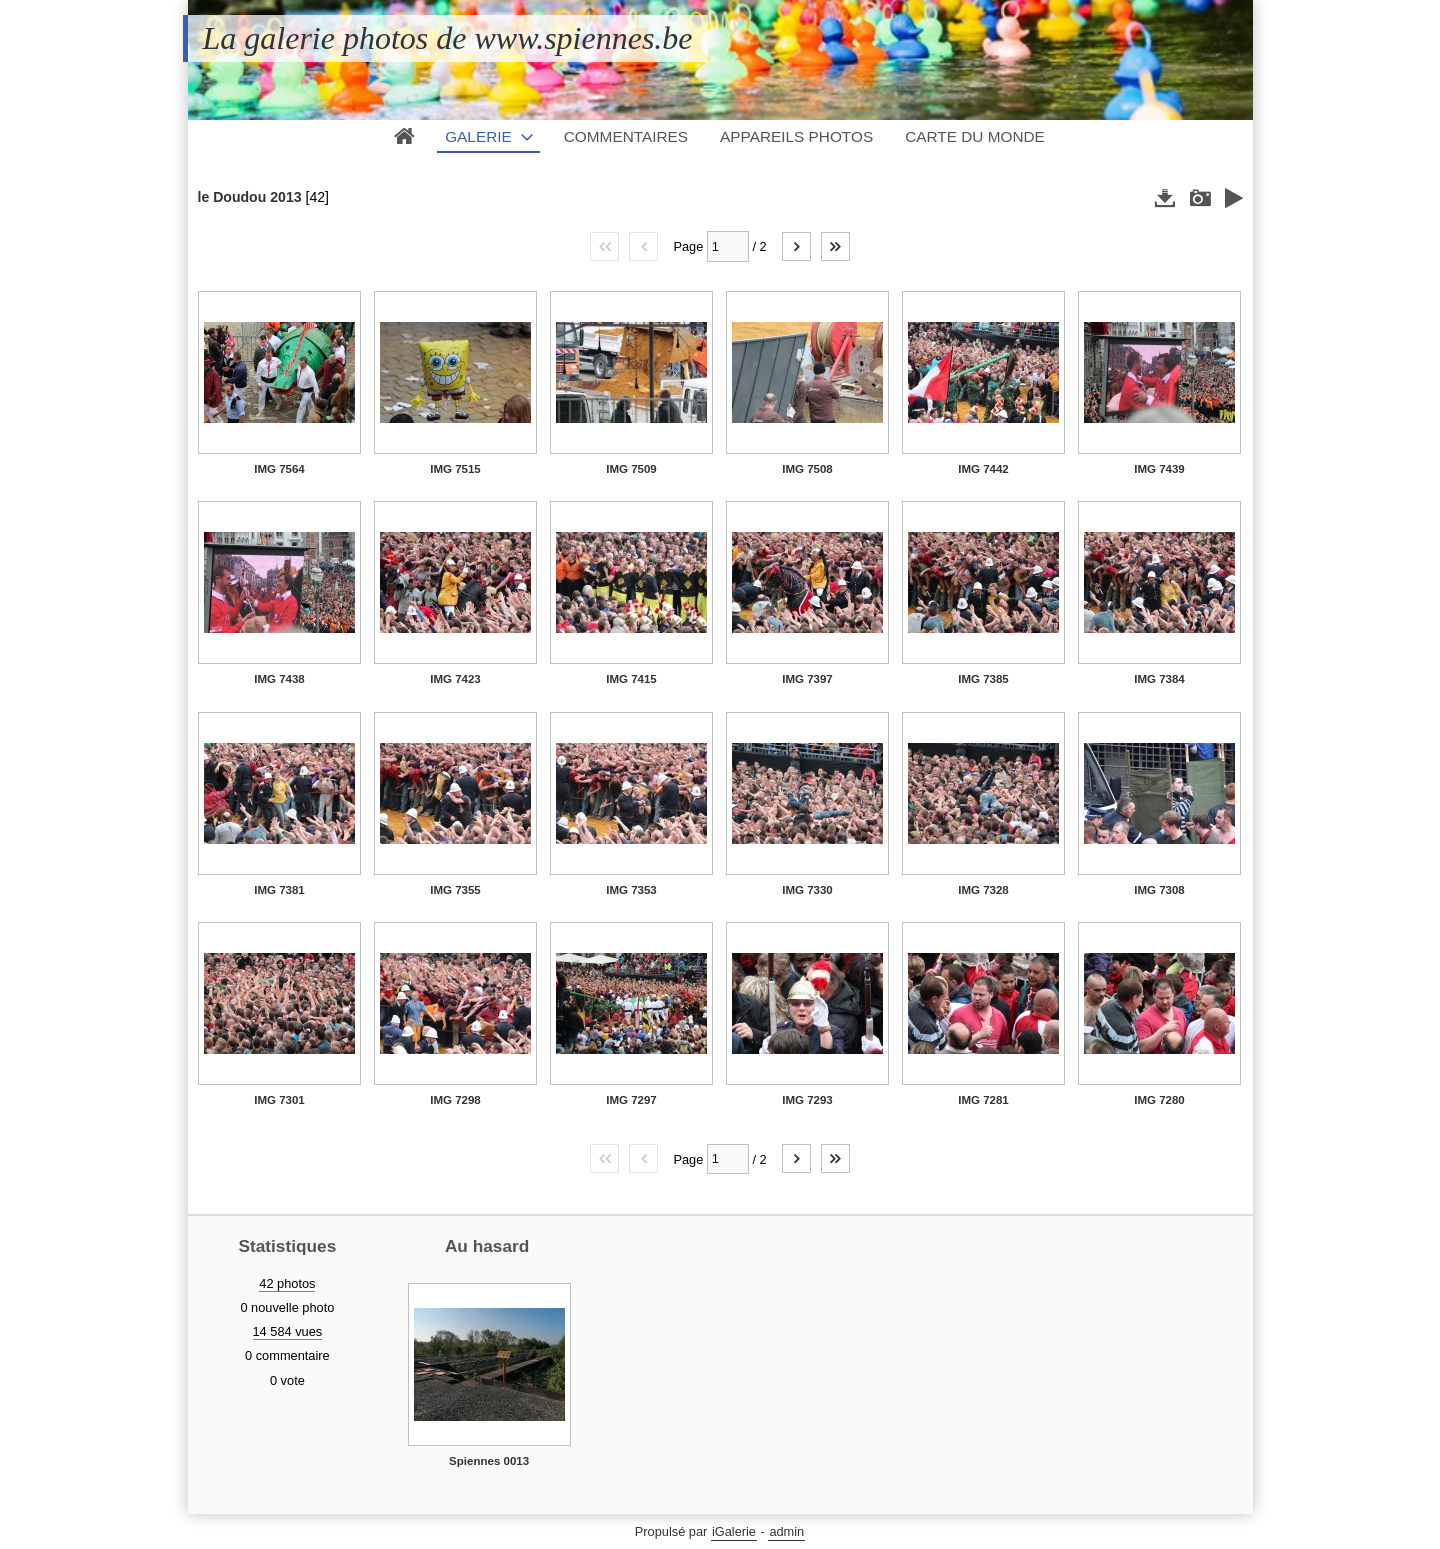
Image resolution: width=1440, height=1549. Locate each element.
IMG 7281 (983, 1100)
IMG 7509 (631, 469)
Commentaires (626, 136)
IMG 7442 (983, 469)
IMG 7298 (455, 1100)
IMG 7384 (1159, 679)
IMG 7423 (455, 679)
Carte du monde (975, 136)
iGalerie (734, 1531)
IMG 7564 (279, 469)
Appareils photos (796, 136)
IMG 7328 (983, 890)
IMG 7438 (279, 679)
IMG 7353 (631, 890)
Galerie (478, 136)
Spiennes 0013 (489, 1461)
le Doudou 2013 (250, 197)
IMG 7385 (983, 679)
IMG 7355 (455, 890)
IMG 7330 (807, 890)
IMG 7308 (1159, 890)
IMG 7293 (807, 1100)
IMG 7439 (1159, 469)
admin (786, 1531)
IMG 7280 (1159, 1100)
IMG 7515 (455, 469)
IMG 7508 (807, 469)
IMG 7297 (631, 1100)
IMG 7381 (279, 890)
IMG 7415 (631, 679)
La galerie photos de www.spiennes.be (448, 38)
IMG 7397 (807, 679)
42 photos (287, 1283)
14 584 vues (288, 1331)
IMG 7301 (279, 1100)
